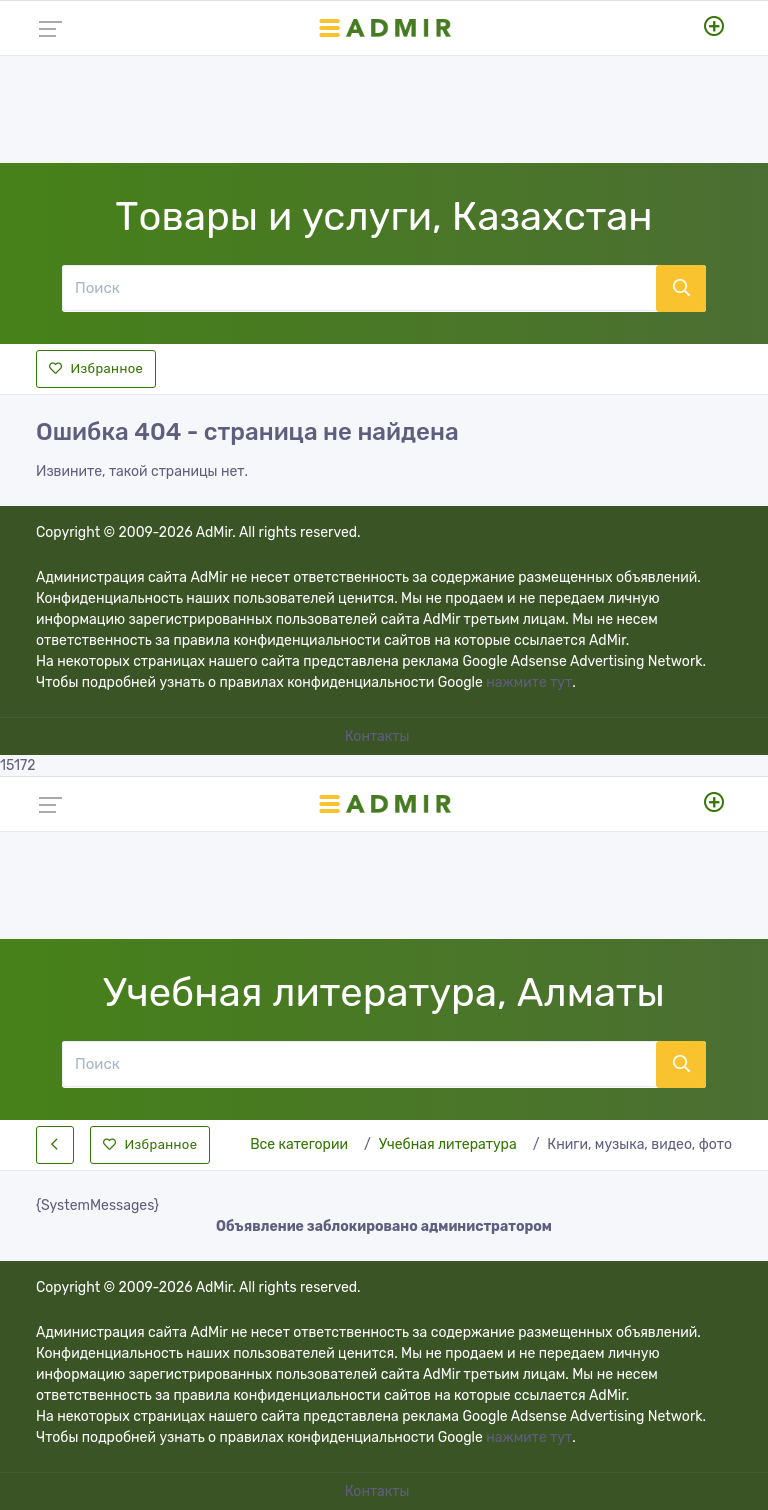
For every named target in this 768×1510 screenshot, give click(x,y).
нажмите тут (529, 682)
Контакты (379, 736)
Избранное (96, 368)
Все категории (299, 1144)
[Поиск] (359, 288)
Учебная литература (448, 1144)
